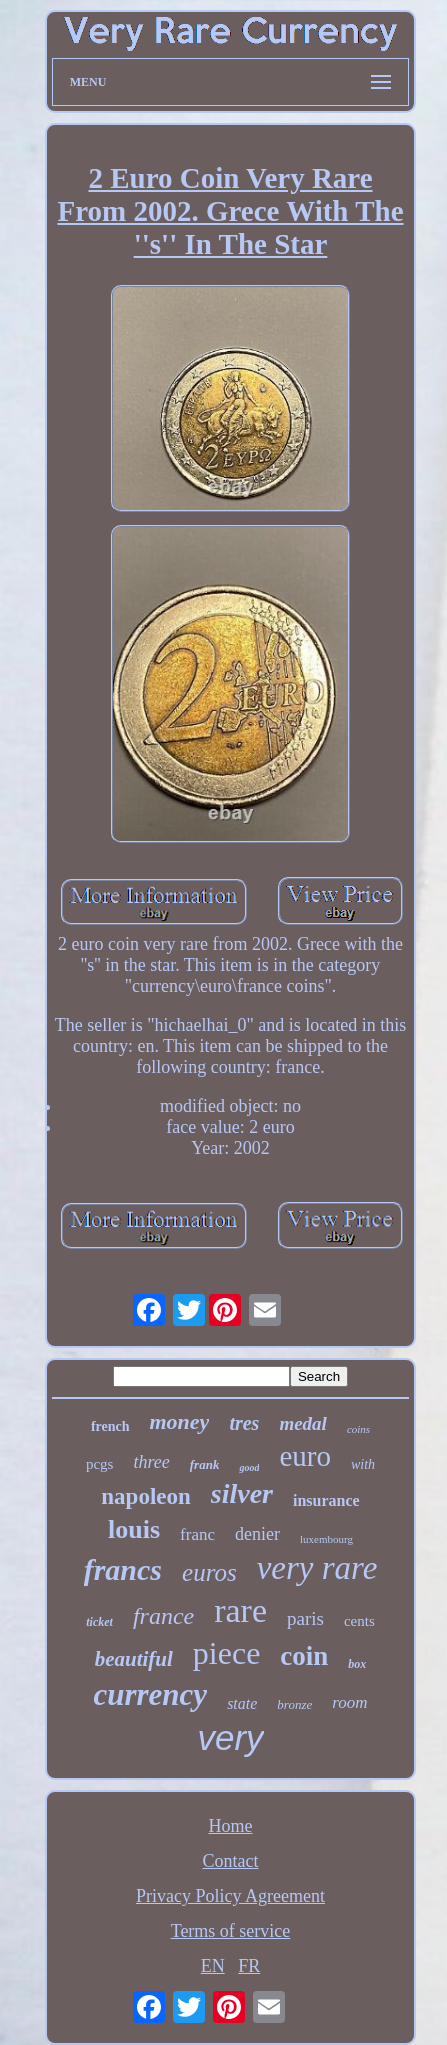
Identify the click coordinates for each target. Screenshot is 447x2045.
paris (305, 1618)
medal (303, 1423)
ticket (99, 1622)
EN (213, 1966)
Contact (231, 1861)
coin (304, 1656)
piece (227, 1653)
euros (209, 1572)
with (363, 1464)
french (110, 1426)
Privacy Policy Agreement (230, 1896)
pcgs (100, 1464)
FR (249, 1966)
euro (305, 1456)
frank (205, 1464)
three (151, 1462)
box (357, 1664)
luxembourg (326, 1539)
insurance (326, 1500)
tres (244, 1423)
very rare (317, 1568)
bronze (294, 1704)
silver (242, 1493)
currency (150, 1694)
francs (123, 1569)
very (230, 1737)
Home (231, 1826)
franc (197, 1534)
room (349, 1702)
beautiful (134, 1659)
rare (240, 1610)
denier (257, 1534)
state (242, 1703)
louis (134, 1529)
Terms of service (231, 1931)
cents (359, 1621)
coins (358, 1429)
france (163, 1616)
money (180, 1421)
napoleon (145, 1496)
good (249, 1467)
